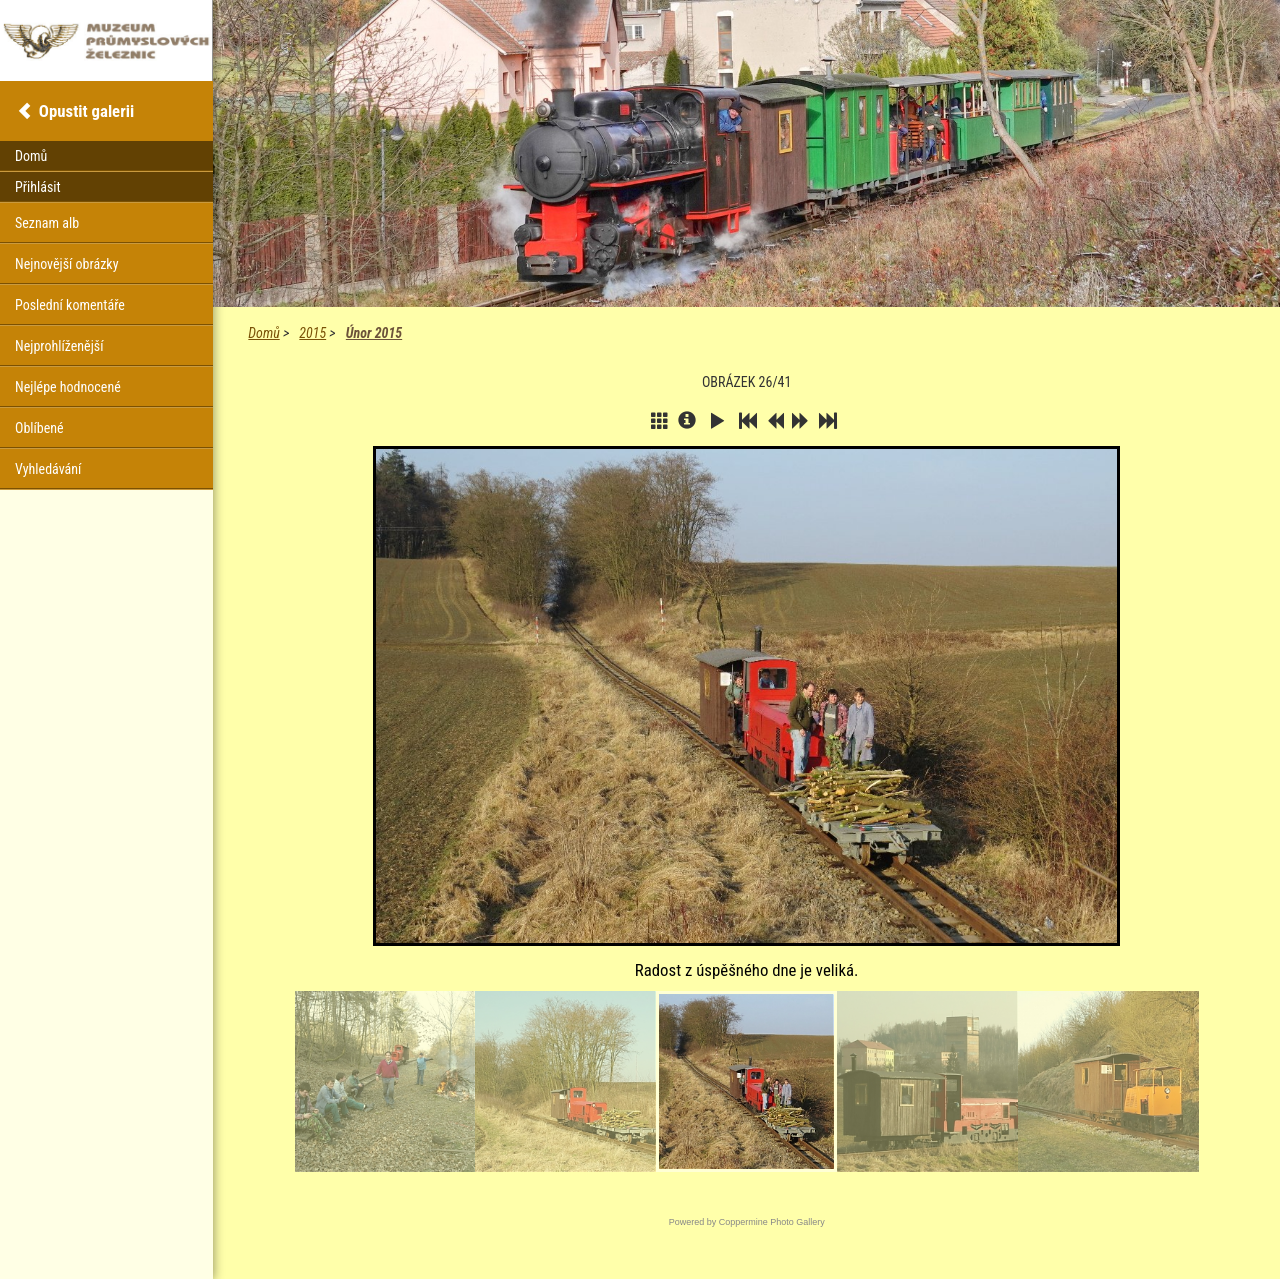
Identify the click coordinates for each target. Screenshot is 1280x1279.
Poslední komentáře (70, 305)
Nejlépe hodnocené (68, 387)
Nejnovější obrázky (67, 264)
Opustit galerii (86, 111)
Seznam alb (47, 223)
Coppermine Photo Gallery (772, 1222)
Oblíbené (39, 428)
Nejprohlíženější (59, 346)
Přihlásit (38, 187)
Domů (263, 333)
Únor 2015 (374, 333)
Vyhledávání (48, 469)
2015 (312, 333)
